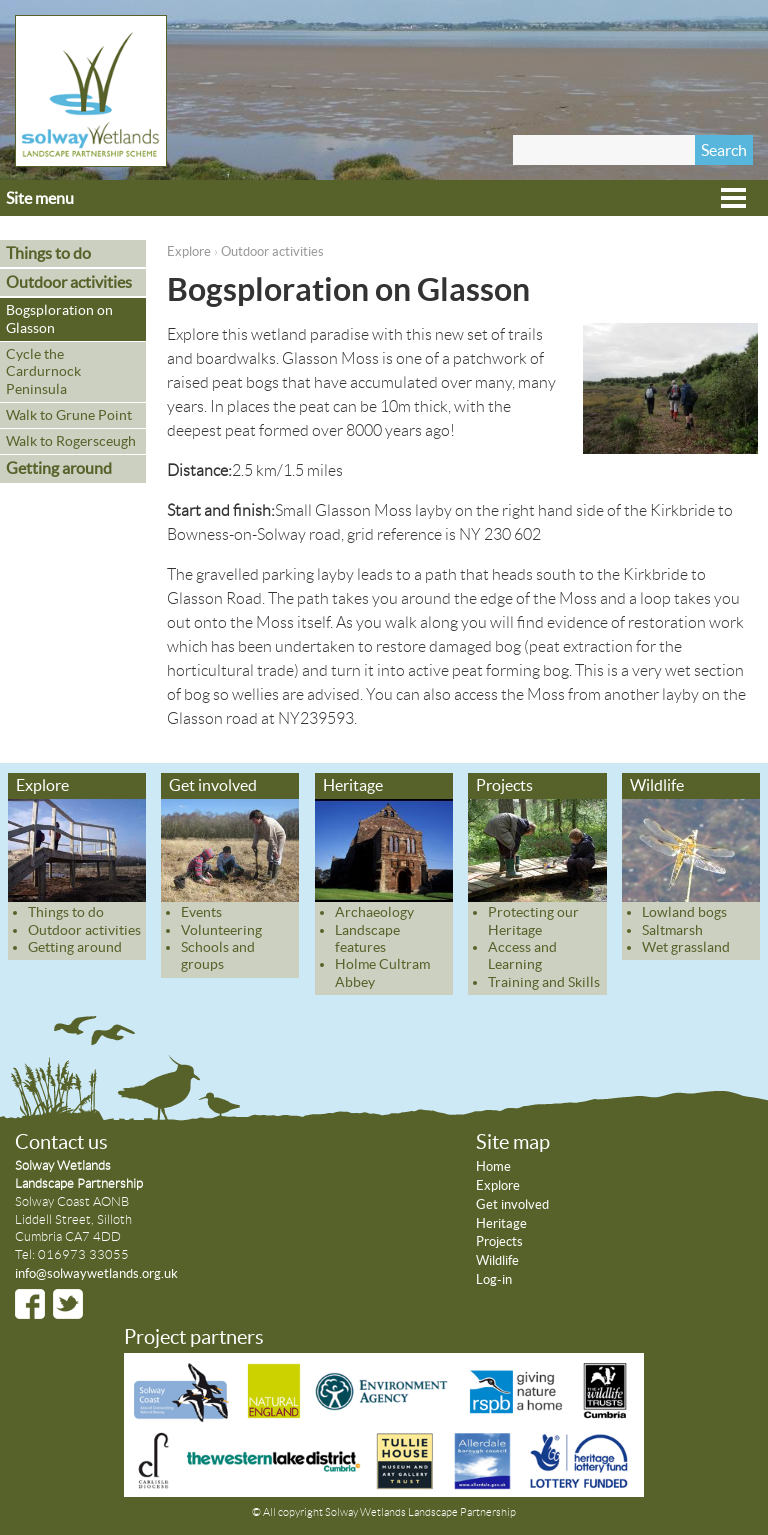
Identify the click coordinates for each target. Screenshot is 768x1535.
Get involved (213, 785)
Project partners (194, 1337)
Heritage (353, 785)
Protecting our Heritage (533, 920)
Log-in (494, 1279)
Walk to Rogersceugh (71, 441)
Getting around (59, 468)
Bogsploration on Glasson (59, 318)
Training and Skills (544, 982)
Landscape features (367, 938)
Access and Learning (522, 955)
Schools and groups (218, 955)
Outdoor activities (272, 251)
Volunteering (221, 930)
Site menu (40, 198)
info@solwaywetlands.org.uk (96, 1273)
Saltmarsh (672, 930)
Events (201, 912)
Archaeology (374, 912)
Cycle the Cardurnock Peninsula (43, 371)
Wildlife (657, 785)
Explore (189, 251)
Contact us (61, 1142)
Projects (504, 785)
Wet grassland (686, 947)
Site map (513, 1142)
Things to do (48, 253)
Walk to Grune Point (69, 415)
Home (493, 1166)
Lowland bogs (684, 912)
